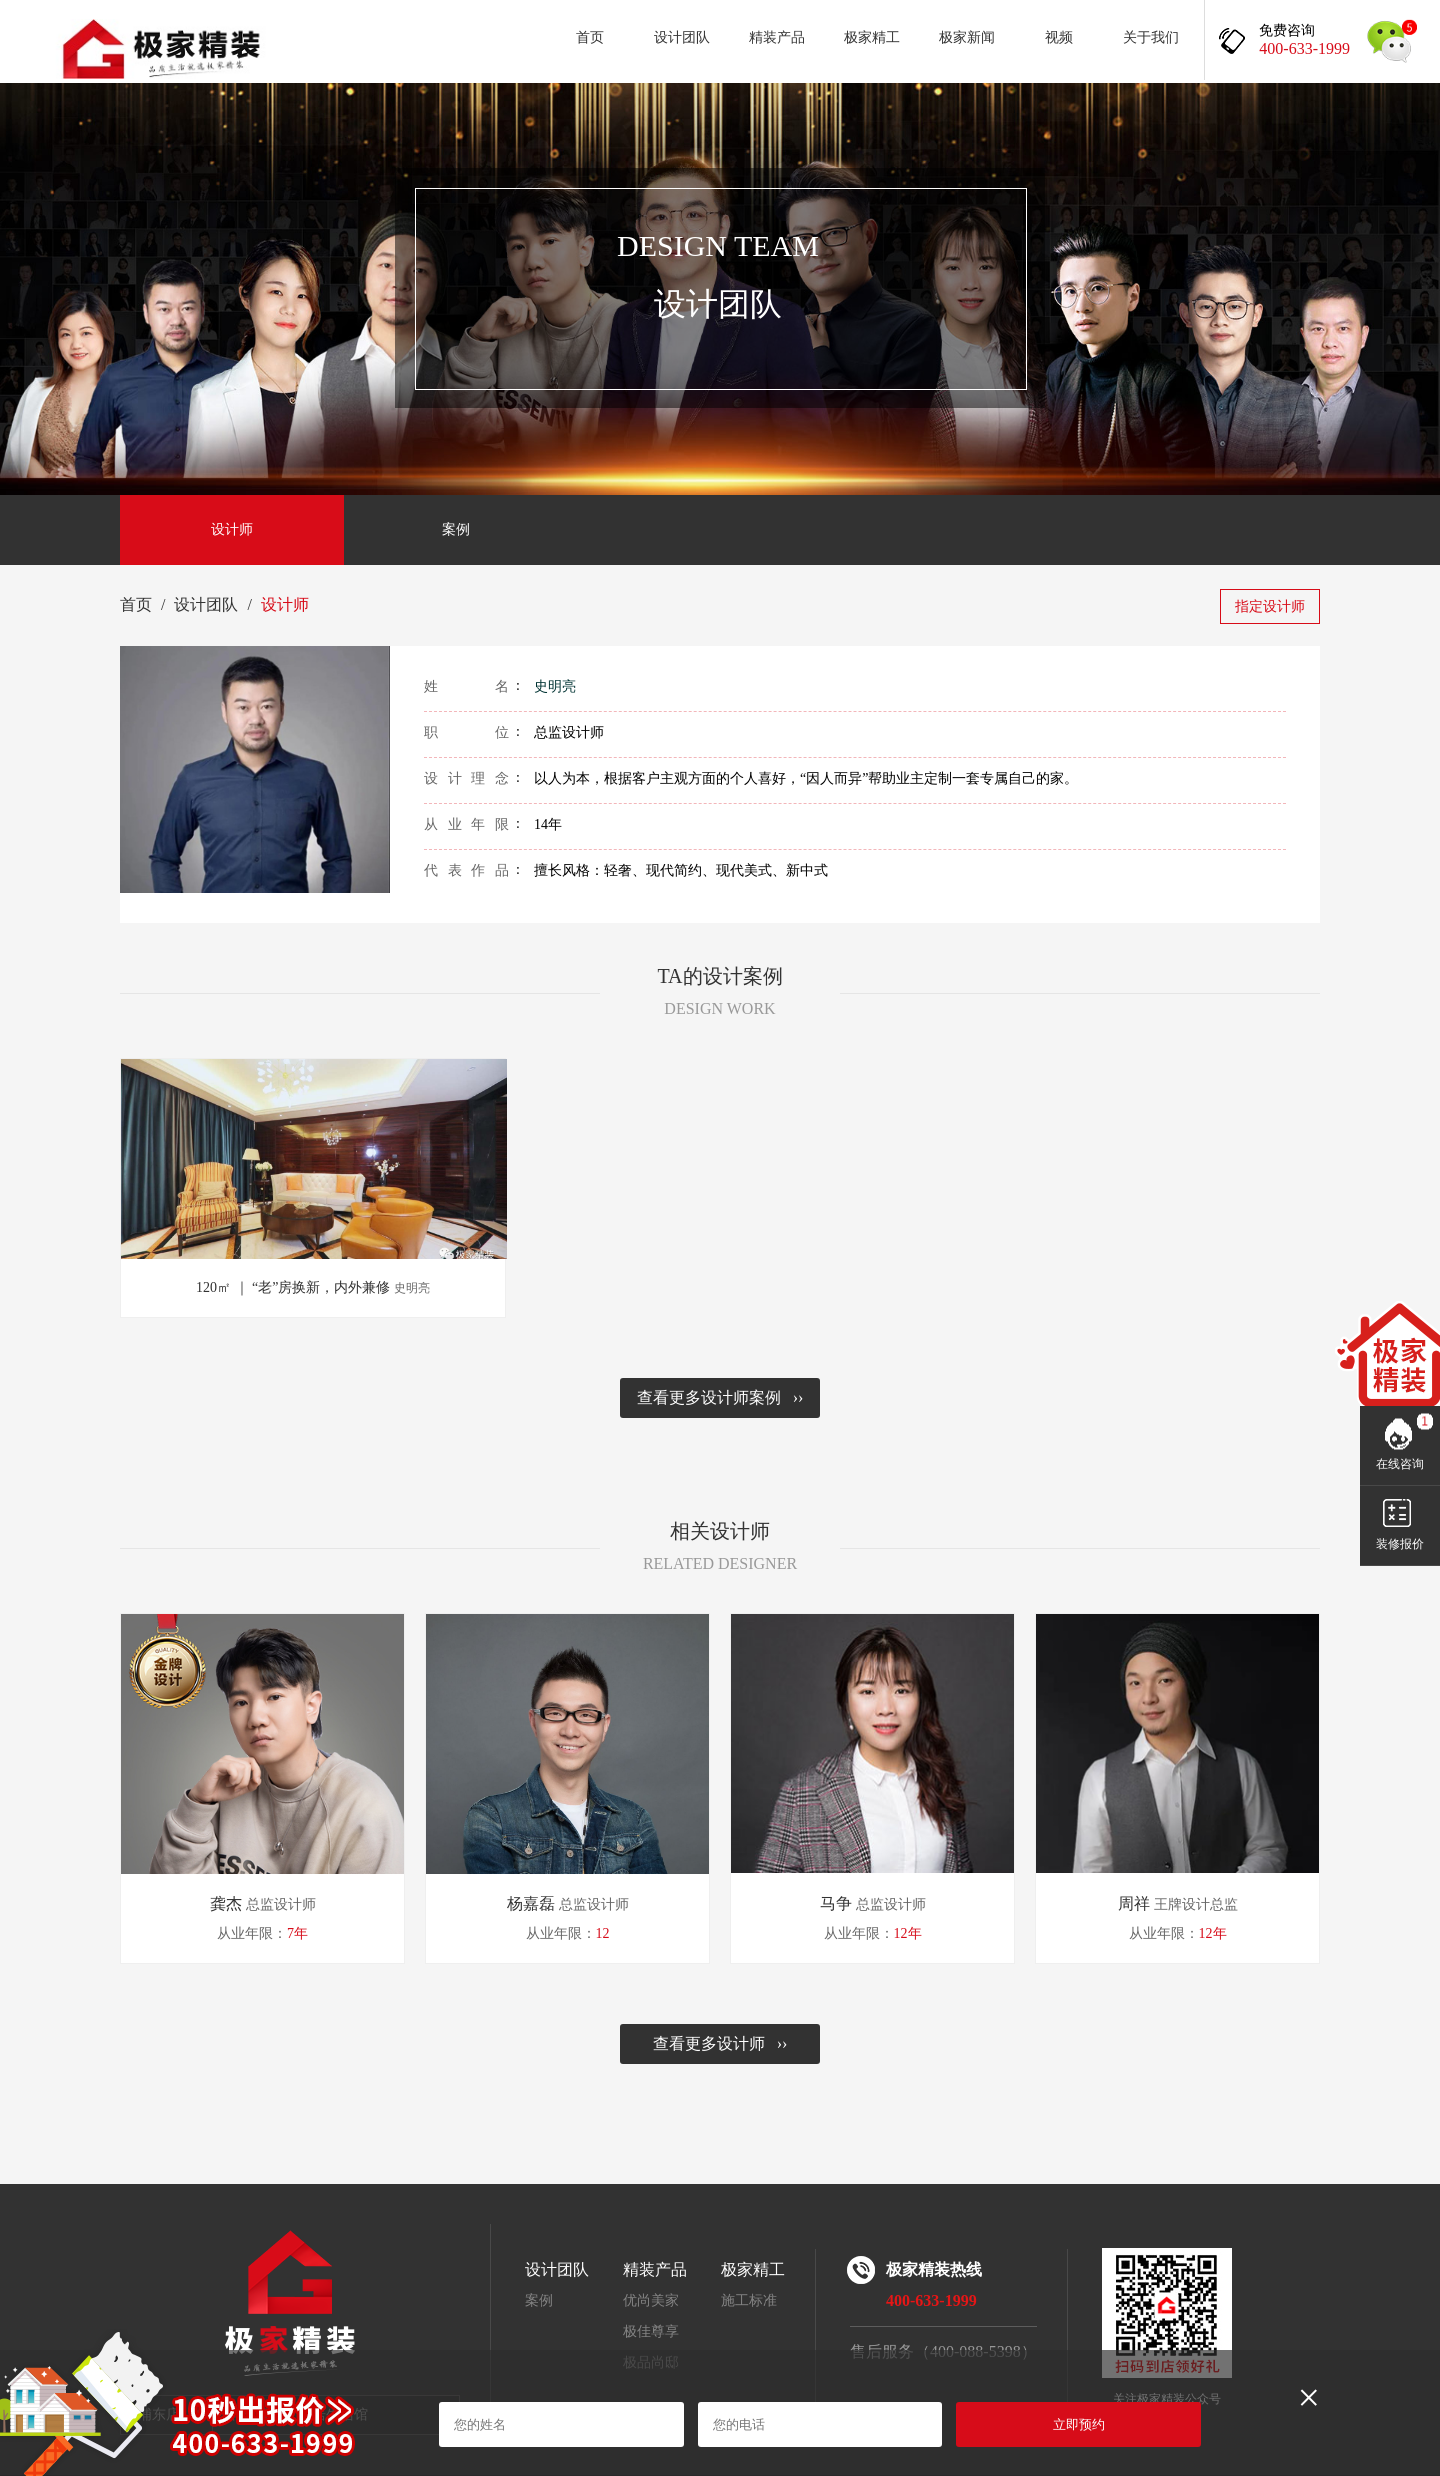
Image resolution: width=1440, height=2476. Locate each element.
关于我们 (1151, 37)
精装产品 (777, 37)
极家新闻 (967, 37)
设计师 (232, 529)
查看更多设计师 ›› (720, 2043)
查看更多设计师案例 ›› (720, 1397)
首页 (590, 37)
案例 (456, 529)
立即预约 (1079, 2424)
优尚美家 (651, 2300)
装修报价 (1400, 1544)
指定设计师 (1270, 606)
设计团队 (682, 37)
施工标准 (749, 2300)
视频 (1059, 37)
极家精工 (872, 37)
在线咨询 (1400, 1464)
